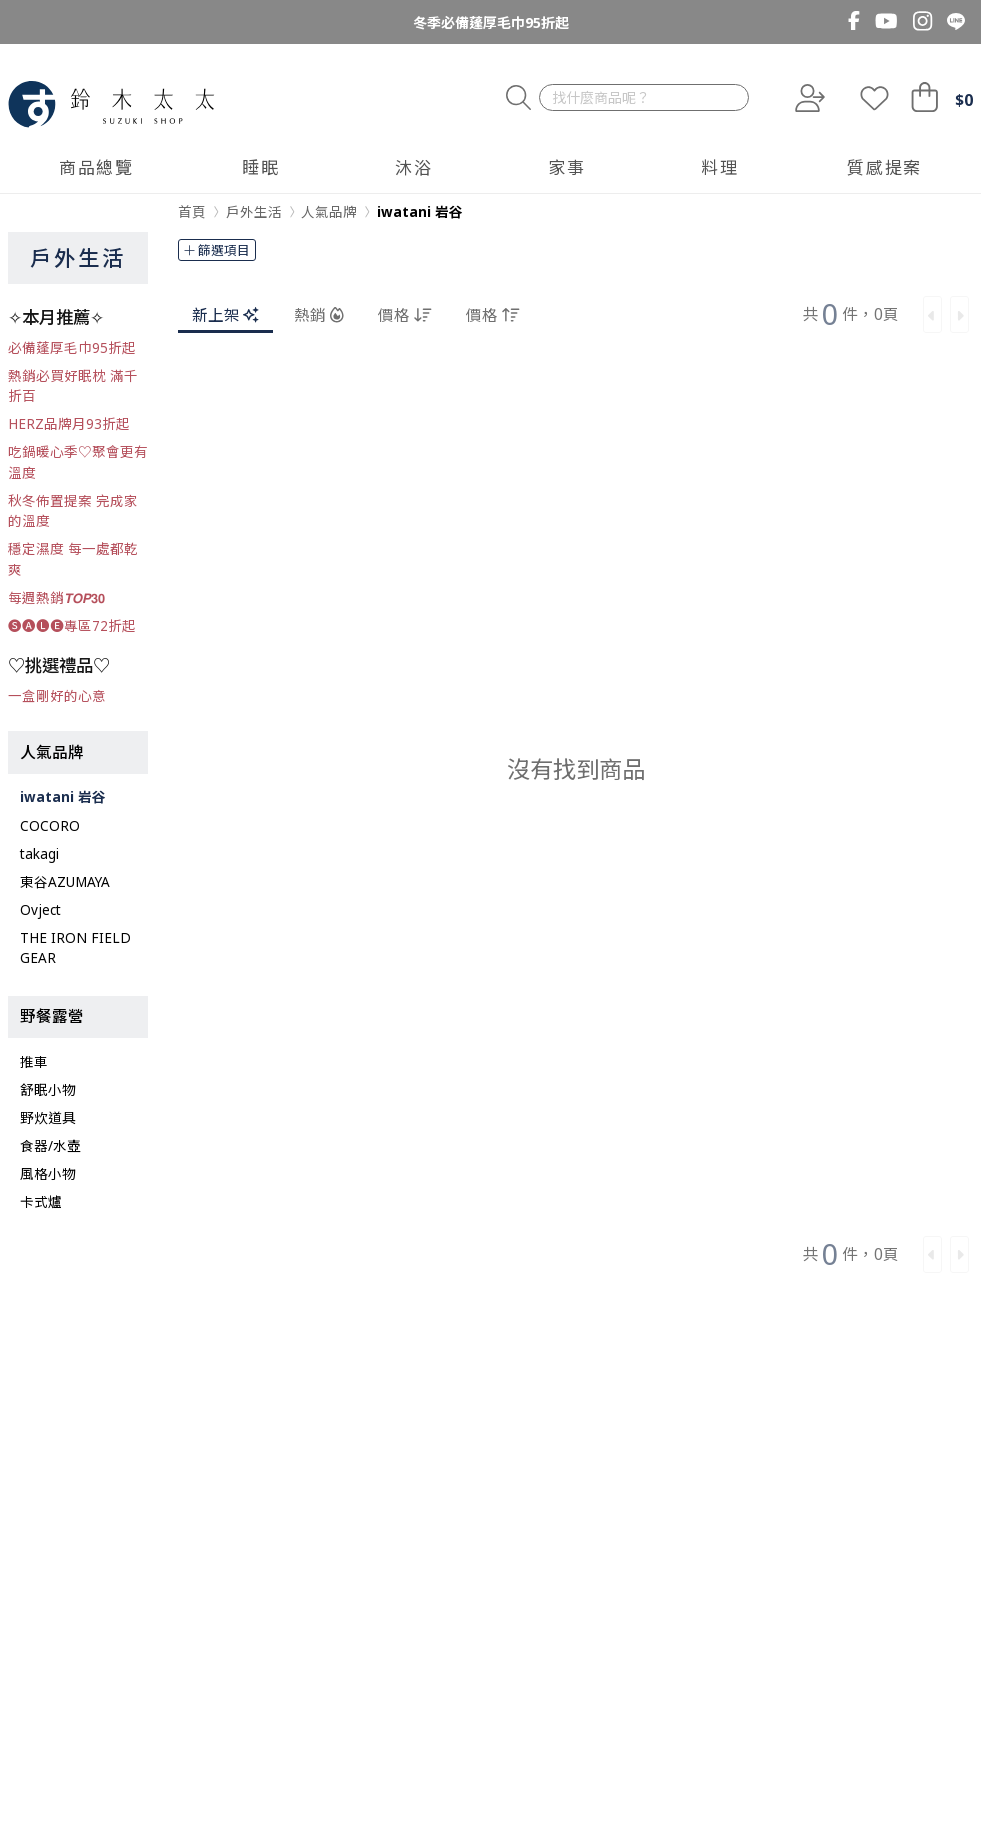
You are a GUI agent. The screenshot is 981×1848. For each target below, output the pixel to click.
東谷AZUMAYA (65, 882)
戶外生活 (78, 257)
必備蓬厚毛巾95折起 (72, 348)
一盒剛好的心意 (57, 696)
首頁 (192, 212)
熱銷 (318, 314)
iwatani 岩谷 (63, 797)
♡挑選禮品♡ (59, 665)
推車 (34, 1062)
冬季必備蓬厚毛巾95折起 (491, 22)
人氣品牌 (52, 752)
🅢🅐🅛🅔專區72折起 (72, 626)
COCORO (50, 826)
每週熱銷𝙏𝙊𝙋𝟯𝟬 (56, 598)
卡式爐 (41, 1202)
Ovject (40, 910)
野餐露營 (52, 1016)
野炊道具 (48, 1118)
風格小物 (48, 1174)
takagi (39, 854)
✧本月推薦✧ (56, 317)
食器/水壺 (50, 1146)
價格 (404, 314)
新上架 (225, 314)
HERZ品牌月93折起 (69, 424)
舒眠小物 (48, 1090)
